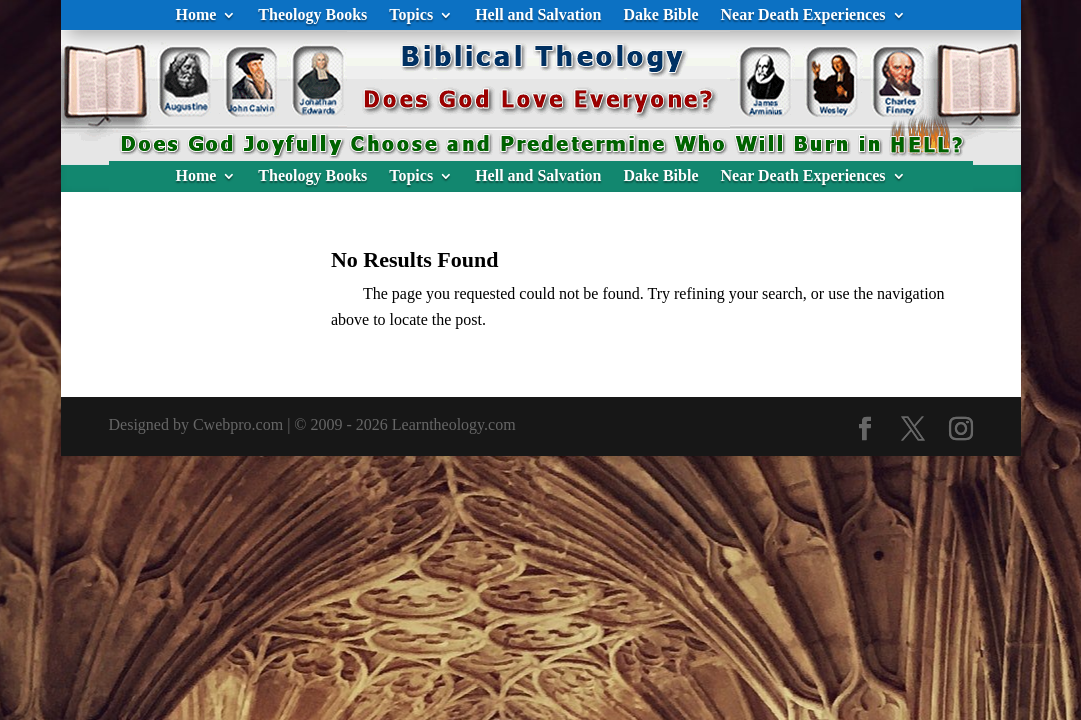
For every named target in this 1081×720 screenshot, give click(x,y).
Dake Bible (660, 15)
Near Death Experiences (803, 15)
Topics (411, 15)
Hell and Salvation (538, 15)
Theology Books (312, 15)
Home (195, 15)
